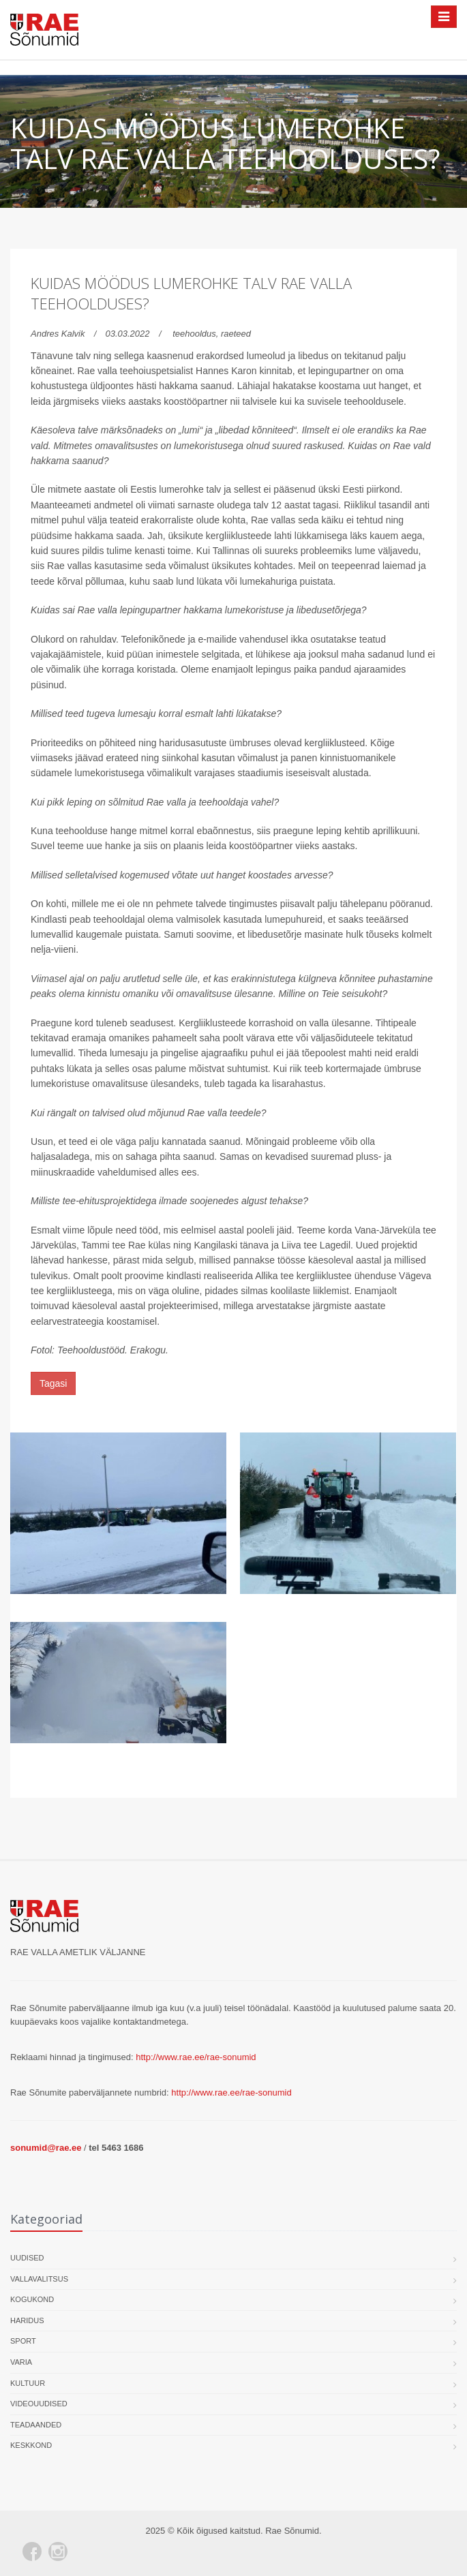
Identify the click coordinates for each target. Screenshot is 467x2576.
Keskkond (31, 2445)
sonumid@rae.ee (45, 2148)
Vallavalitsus (39, 2279)
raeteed (236, 333)
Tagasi (53, 1383)
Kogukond (32, 2299)
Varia (21, 2362)
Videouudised (38, 2403)
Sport (23, 2341)
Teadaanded (35, 2425)
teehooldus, (196, 333)
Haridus (27, 2320)
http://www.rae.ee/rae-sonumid (196, 2057)
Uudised (27, 2258)
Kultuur (27, 2383)
